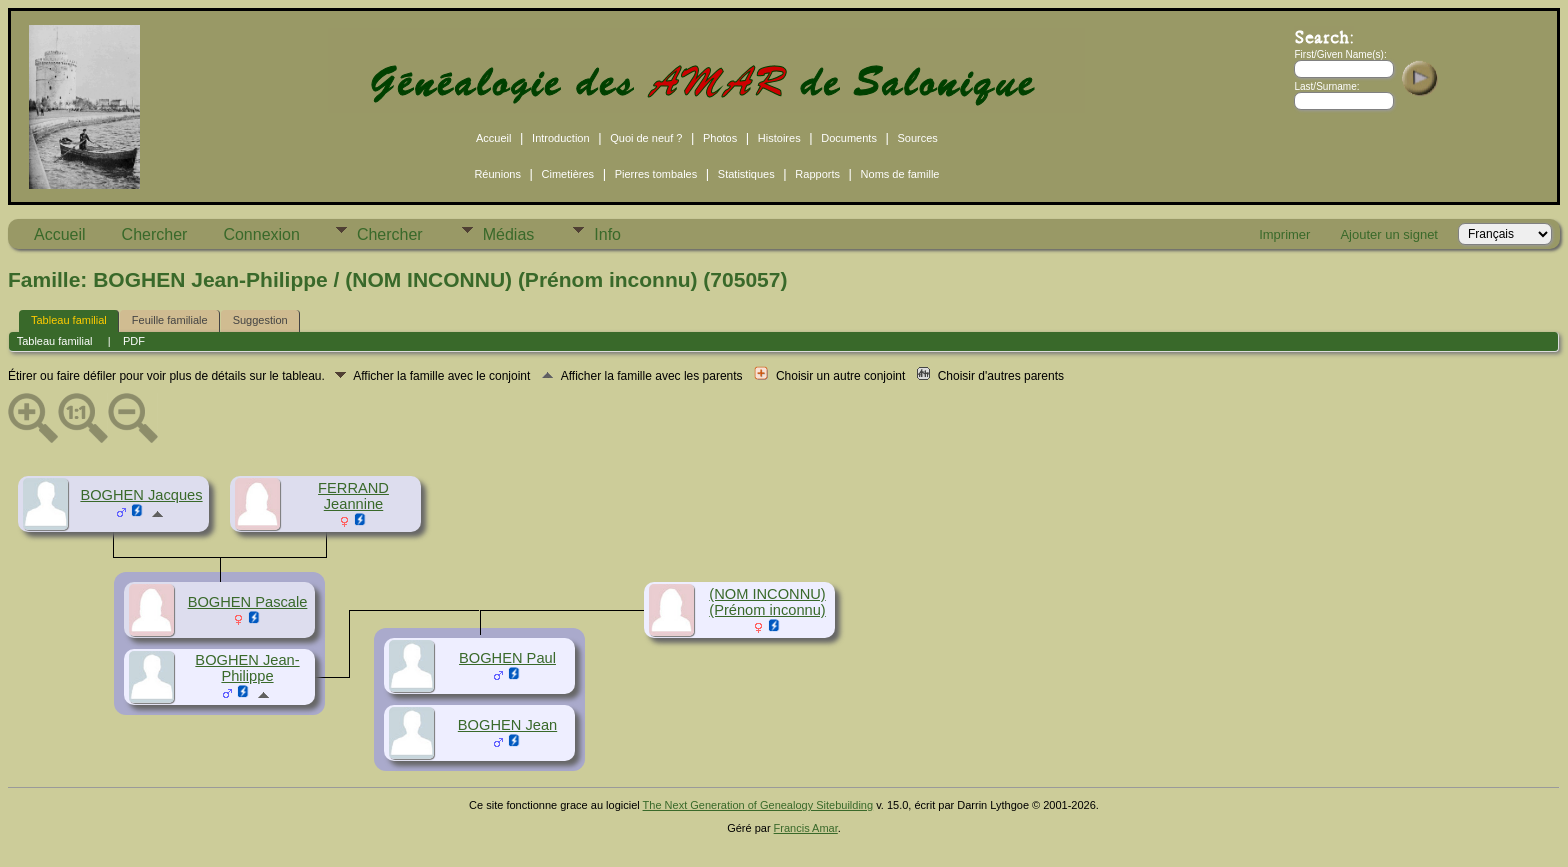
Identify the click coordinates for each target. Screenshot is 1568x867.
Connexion (261, 234)
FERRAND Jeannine (353, 496)
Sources (918, 138)
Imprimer (1284, 234)
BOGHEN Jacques (141, 495)
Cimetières (568, 174)
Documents (849, 138)
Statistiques (746, 174)
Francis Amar (806, 828)
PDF (134, 341)
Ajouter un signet (1389, 234)
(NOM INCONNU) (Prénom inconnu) (767, 602)
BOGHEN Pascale (248, 602)
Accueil (493, 138)
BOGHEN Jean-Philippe (247, 668)
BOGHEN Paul (507, 658)
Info (607, 234)
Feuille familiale (170, 320)
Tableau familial (69, 320)
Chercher (155, 234)
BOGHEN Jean (507, 725)
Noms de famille (900, 174)
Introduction (560, 138)
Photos (720, 138)
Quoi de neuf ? (646, 138)
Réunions (497, 174)
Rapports (817, 174)
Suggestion (260, 320)
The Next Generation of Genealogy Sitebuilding (758, 805)
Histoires (779, 138)
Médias (509, 234)
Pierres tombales (656, 174)
